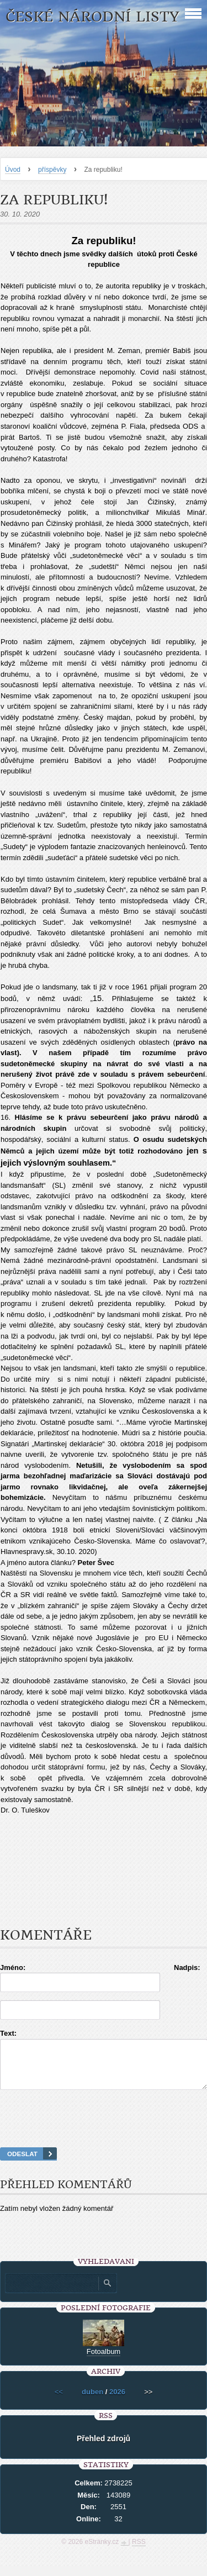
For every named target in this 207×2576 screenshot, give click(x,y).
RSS (139, 2552)
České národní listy (92, 16)
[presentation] (104, 2132)
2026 (117, 2402)
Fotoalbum (103, 2361)
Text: (8, 2033)
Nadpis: (187, 1967)
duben (92, 2402)
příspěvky (52, 169)
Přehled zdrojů (103, 2448)
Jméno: (12, 1967)
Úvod (12, 169)
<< (59, 2402)
